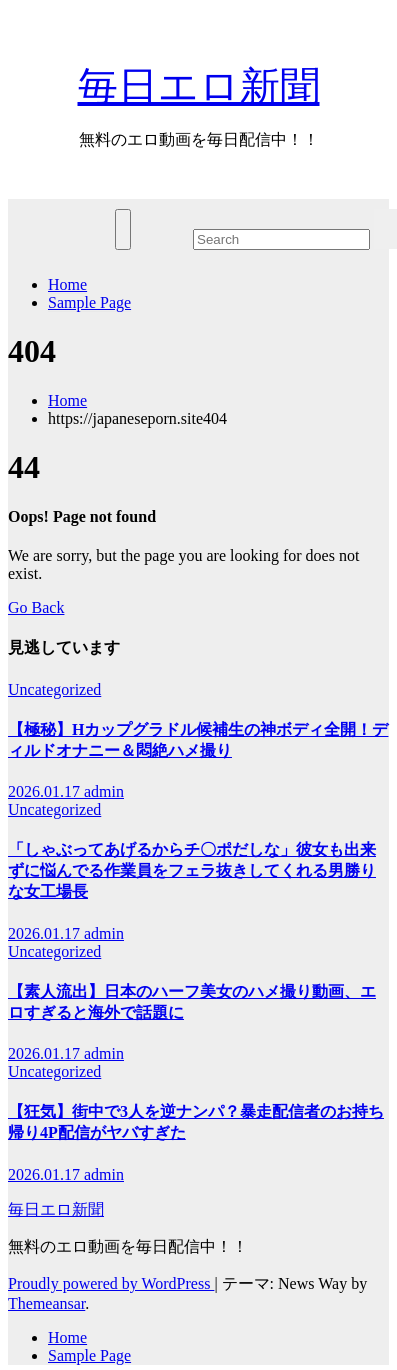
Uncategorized (54, 689)
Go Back (36, 607)
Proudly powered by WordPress (111, 1283)
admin (104, 791)
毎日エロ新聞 (199, 86)
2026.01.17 (46, 791)
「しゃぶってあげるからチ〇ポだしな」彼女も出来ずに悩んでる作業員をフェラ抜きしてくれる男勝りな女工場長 (192, 870)
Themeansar (46, 1303)
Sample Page (89, 302)
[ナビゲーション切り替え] (123, 229)
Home (67, 284)
